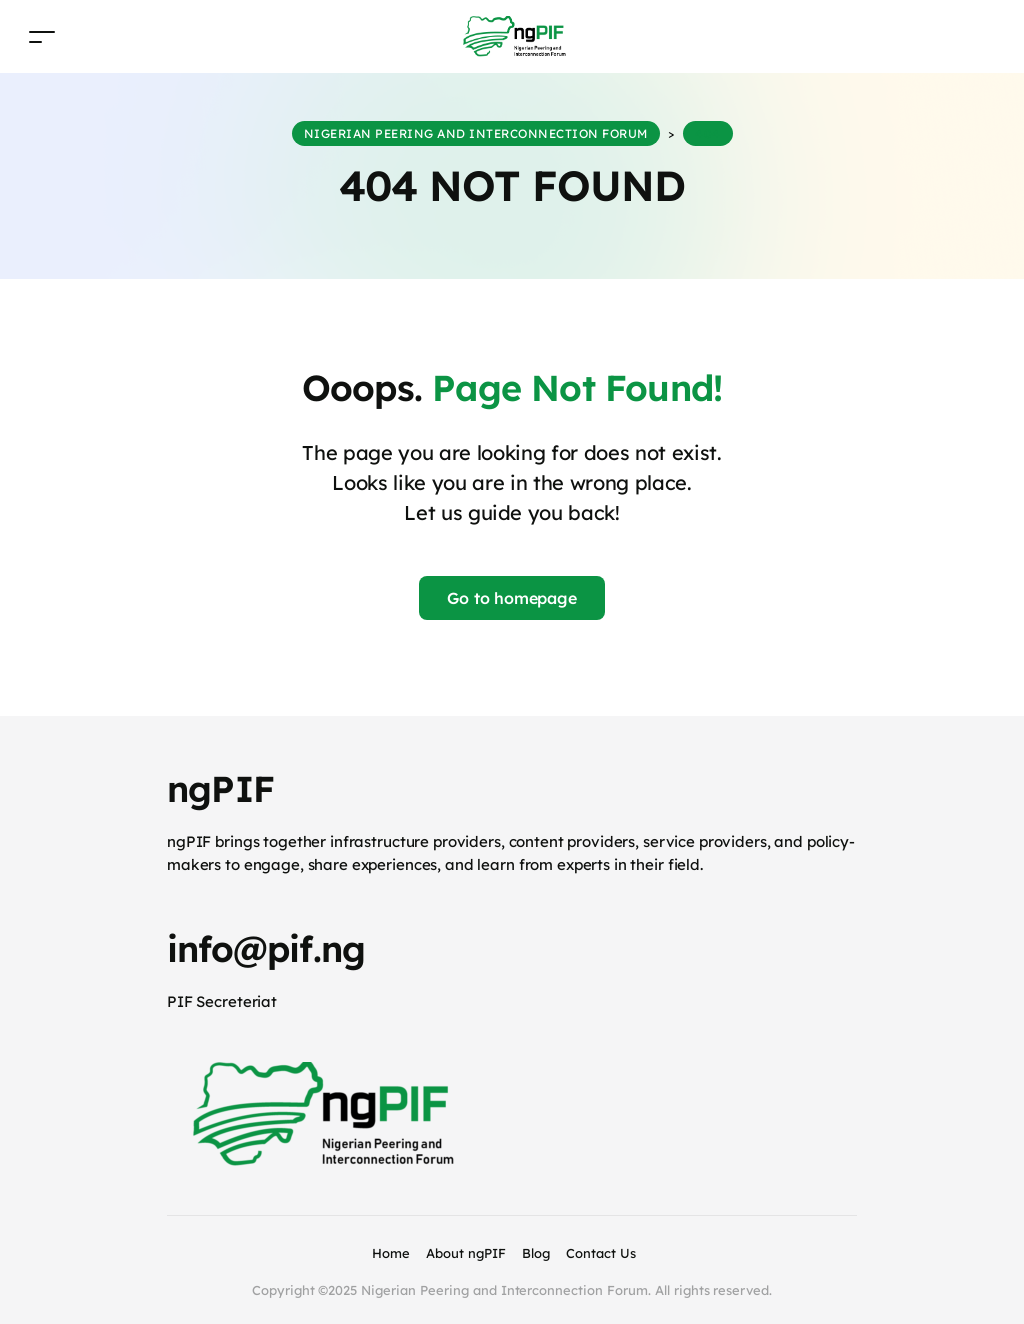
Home (391, 1253)
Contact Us (601, 1253)
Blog (536, 1253)
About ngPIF (466, 1253)
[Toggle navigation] (42, 36)
